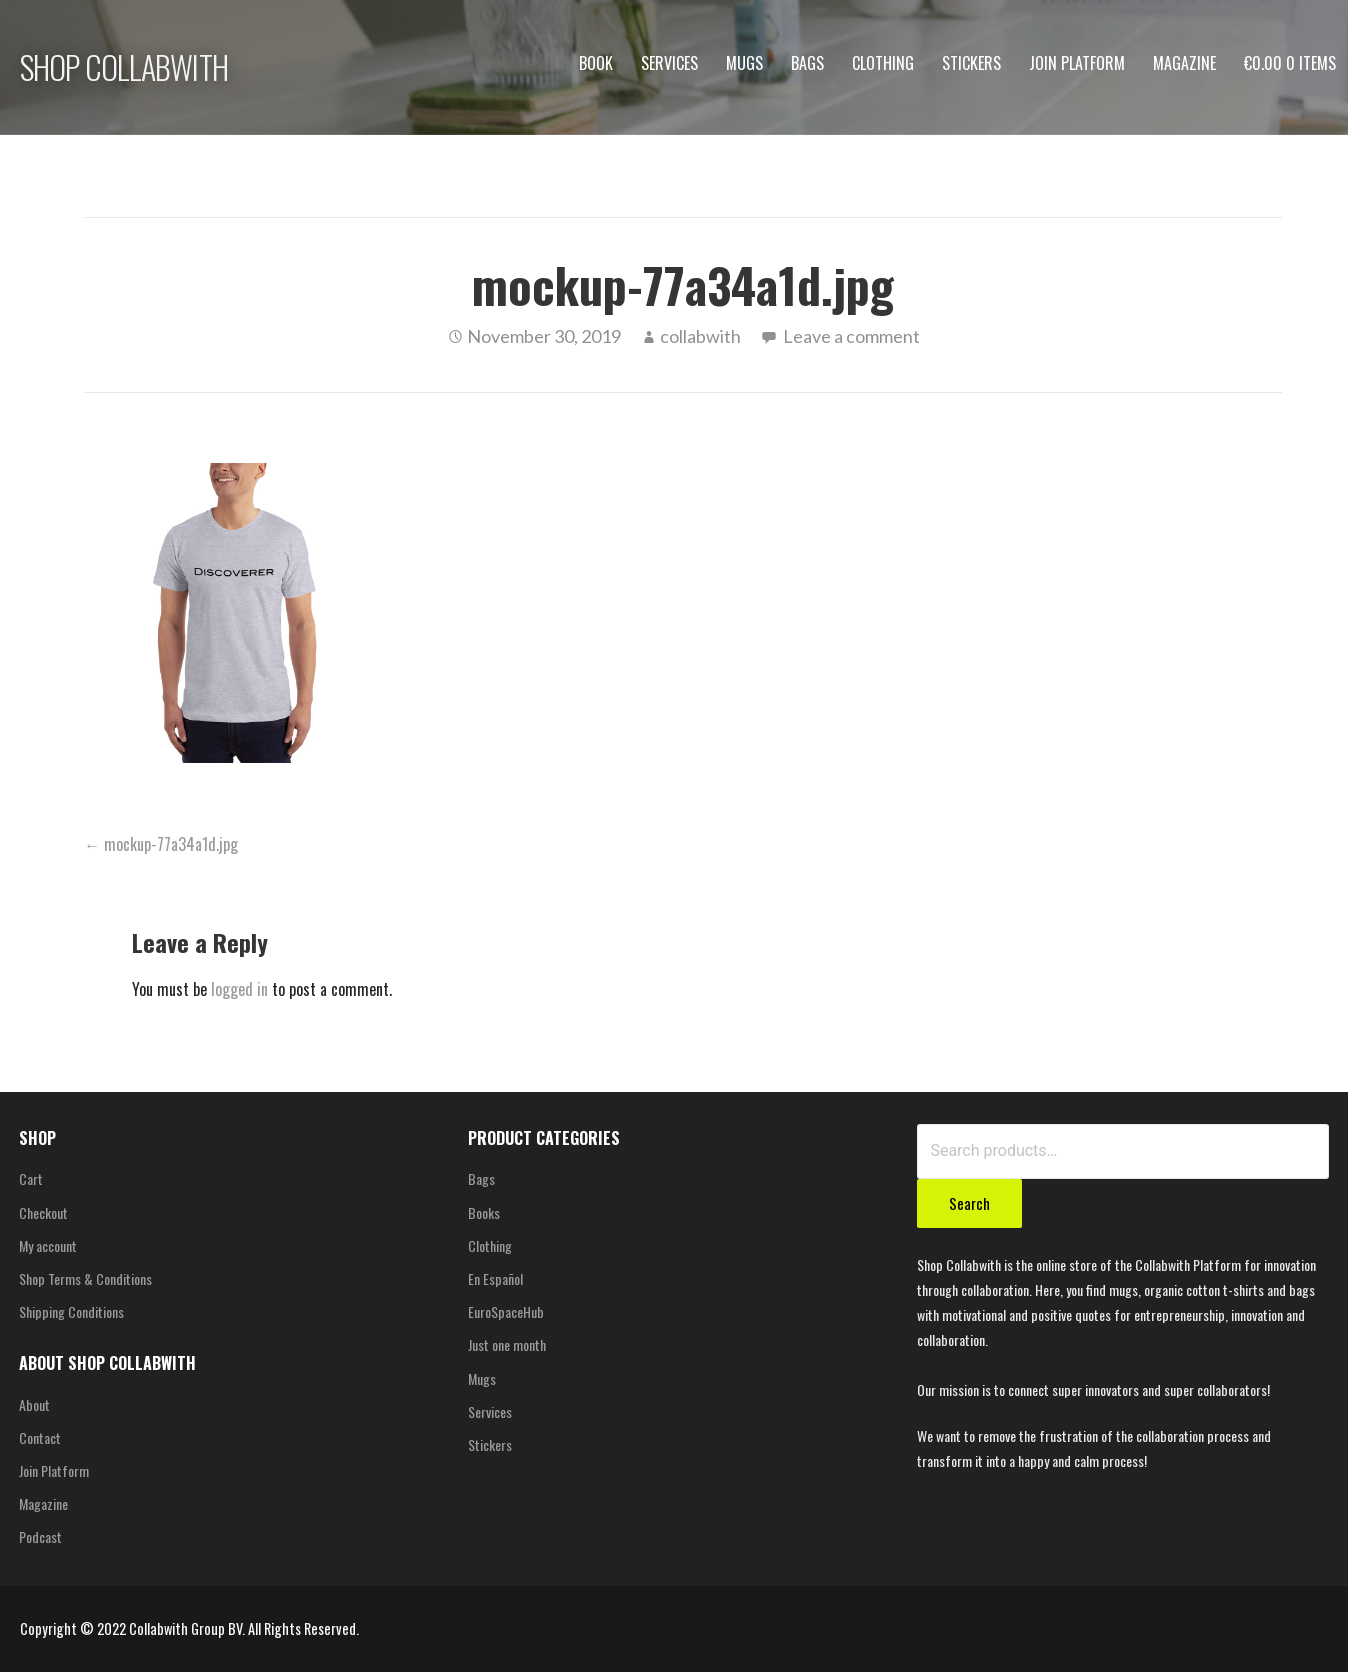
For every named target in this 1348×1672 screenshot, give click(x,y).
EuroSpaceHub (506, 1311)
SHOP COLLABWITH (124, 66)
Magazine (1184, 63)
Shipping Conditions (71, 1311)
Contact (40, 1437)
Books (484, 1212)
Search (969, 1203)
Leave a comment (851, 336)
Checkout (43, 1212)
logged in (239, 989)
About (34, 1404)
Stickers (971, 63)
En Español (495, 1278)
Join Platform (1077, 63)
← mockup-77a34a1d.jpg (161, 844)
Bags (807, 63)
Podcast (40, 1536)
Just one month (507, 1344)
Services (669, 63)
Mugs (744, 63)
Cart (31, 1178)
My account (48, 1245)
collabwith (700, 336)
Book (596, 63)
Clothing (883, 63)
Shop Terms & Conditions (85, 1278)
